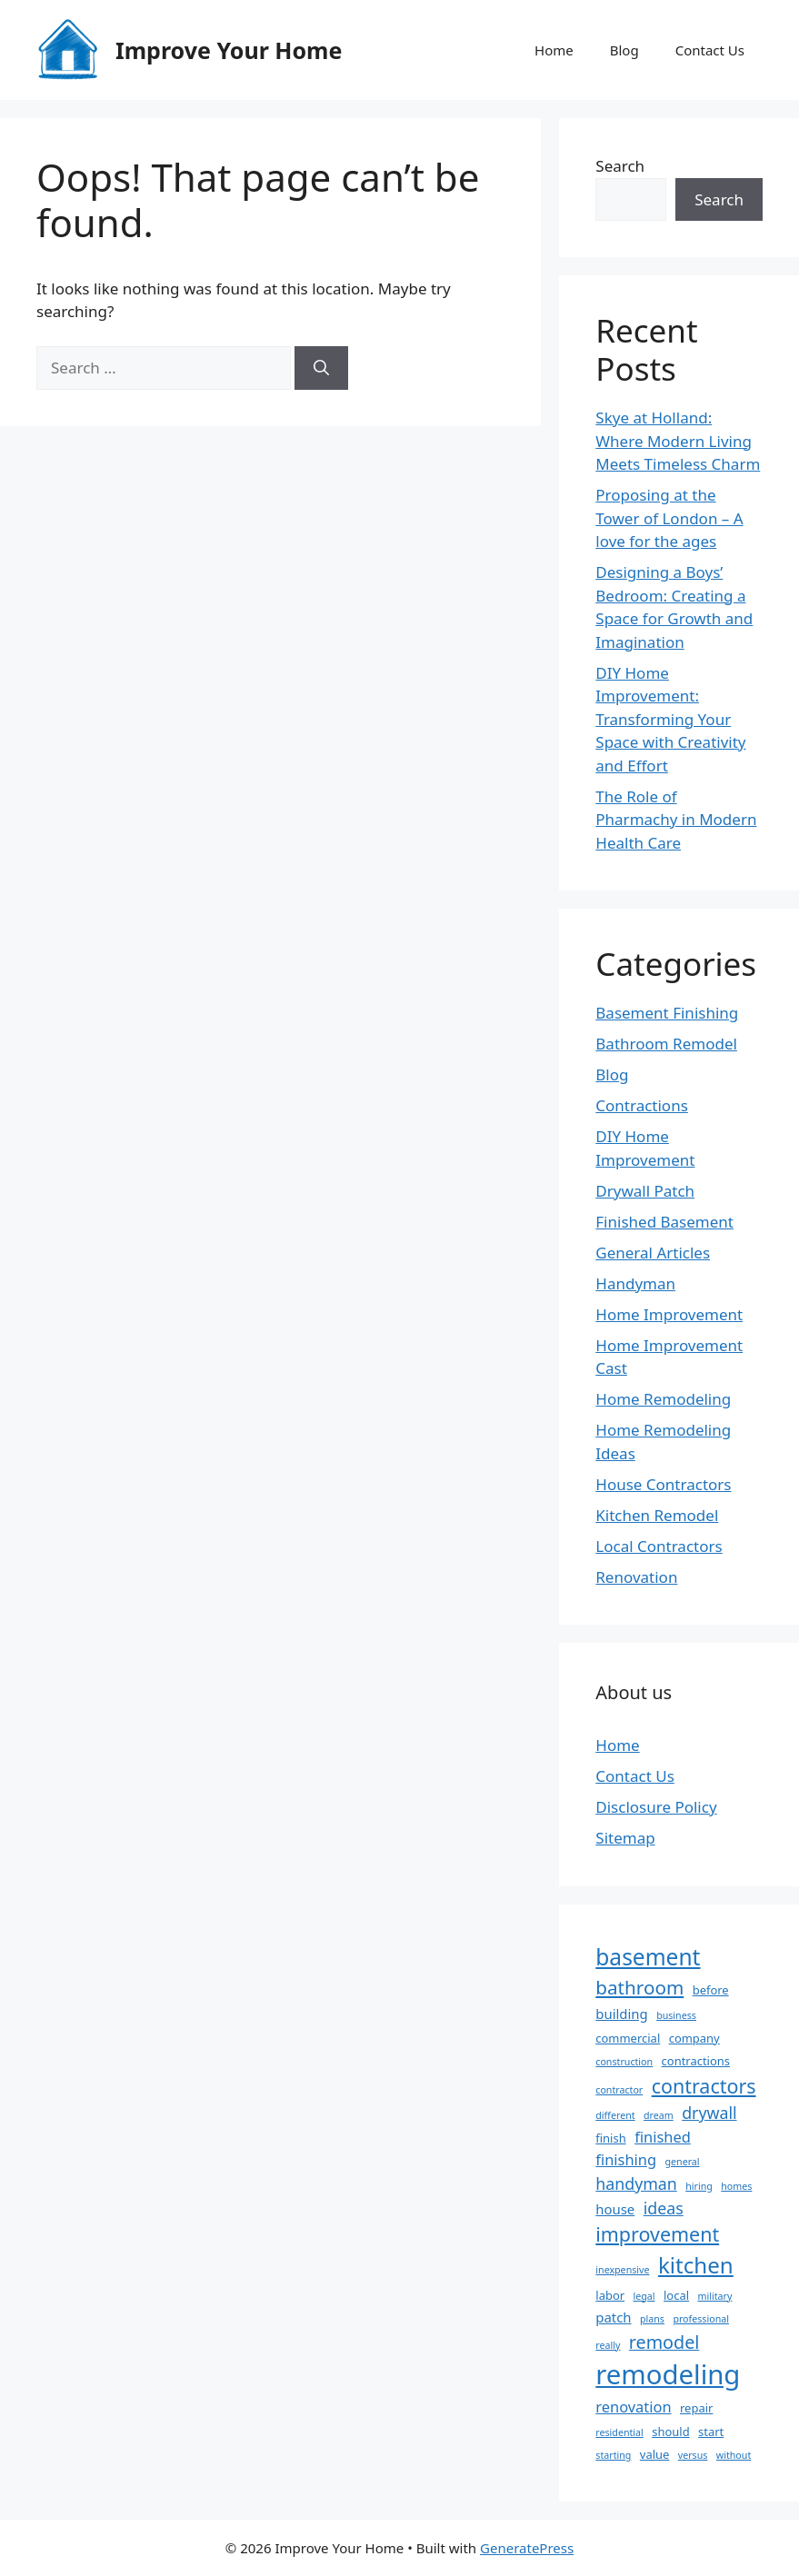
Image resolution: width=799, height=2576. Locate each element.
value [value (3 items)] (655, 2454)
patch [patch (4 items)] (613, 2317)
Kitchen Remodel (656, 1515)
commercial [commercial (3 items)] (627, 2038)
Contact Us (709, 50)
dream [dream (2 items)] (659, 2115)
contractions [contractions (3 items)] (696, 2061)
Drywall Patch (644, 1190)
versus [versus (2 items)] (693, 2455)
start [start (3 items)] (711, 2431)
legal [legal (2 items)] (644, 2296)
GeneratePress (527, 2548)
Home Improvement (669, 1314)
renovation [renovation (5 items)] (633, 2406)
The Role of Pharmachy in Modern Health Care (675, 819)
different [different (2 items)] (614, 2115)
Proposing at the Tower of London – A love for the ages (669, 518)
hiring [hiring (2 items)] (699, 2186)
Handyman (635, 1283)
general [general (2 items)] (682, 2161)
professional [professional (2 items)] (701, 2318)
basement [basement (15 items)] (647, 1957)
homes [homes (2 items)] (736, 2186)
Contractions (641, 1105)
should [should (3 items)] (670, 2431)
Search (619, 165)
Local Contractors (658, 1546)
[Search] (321, 368)
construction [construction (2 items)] (624, 2061)
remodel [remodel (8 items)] (664, 2342)
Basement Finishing (666, 1012)
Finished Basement (664, 1221)
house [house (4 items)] (614, 2209)
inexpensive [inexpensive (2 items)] (622, 2269)
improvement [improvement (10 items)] (657, 2234)
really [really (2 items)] (607, 2345)
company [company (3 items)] (694, 2038)
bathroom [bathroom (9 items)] (639, 1987)
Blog (624, 50)
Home (554, 50)
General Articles (652, 1252)
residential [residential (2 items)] (619, 2432)
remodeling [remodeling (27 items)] (667, 2374)
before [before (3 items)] (711, 1990)
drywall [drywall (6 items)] (709, 2112)
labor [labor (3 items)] (609, 2295)
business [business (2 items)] (676, 2015)
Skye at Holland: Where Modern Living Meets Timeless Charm (677, 440)
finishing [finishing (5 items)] (625, 2159)
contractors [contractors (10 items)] (704, 2086)
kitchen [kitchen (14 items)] (696, 2265)
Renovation (636, 1576)
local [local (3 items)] (676, 2295)
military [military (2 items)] (714, 2296)
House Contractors (663, 1484)
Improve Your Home (228, 50)
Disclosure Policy (655, 1806)
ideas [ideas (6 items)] (664, 2208)
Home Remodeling (663, 1398)
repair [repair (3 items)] (696, 2408)
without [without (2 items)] (733, 2455)
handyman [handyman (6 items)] (635, 2183)
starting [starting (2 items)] (613, 2455)
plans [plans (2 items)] (652, 2318)
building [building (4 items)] (621, 2013)
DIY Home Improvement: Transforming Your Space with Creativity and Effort (670, 719)
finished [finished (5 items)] (662, 2136)
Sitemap (624, 1837)
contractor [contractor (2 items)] (619, 2090)
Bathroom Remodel (666, 1043)
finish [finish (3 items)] (610, 2138)
